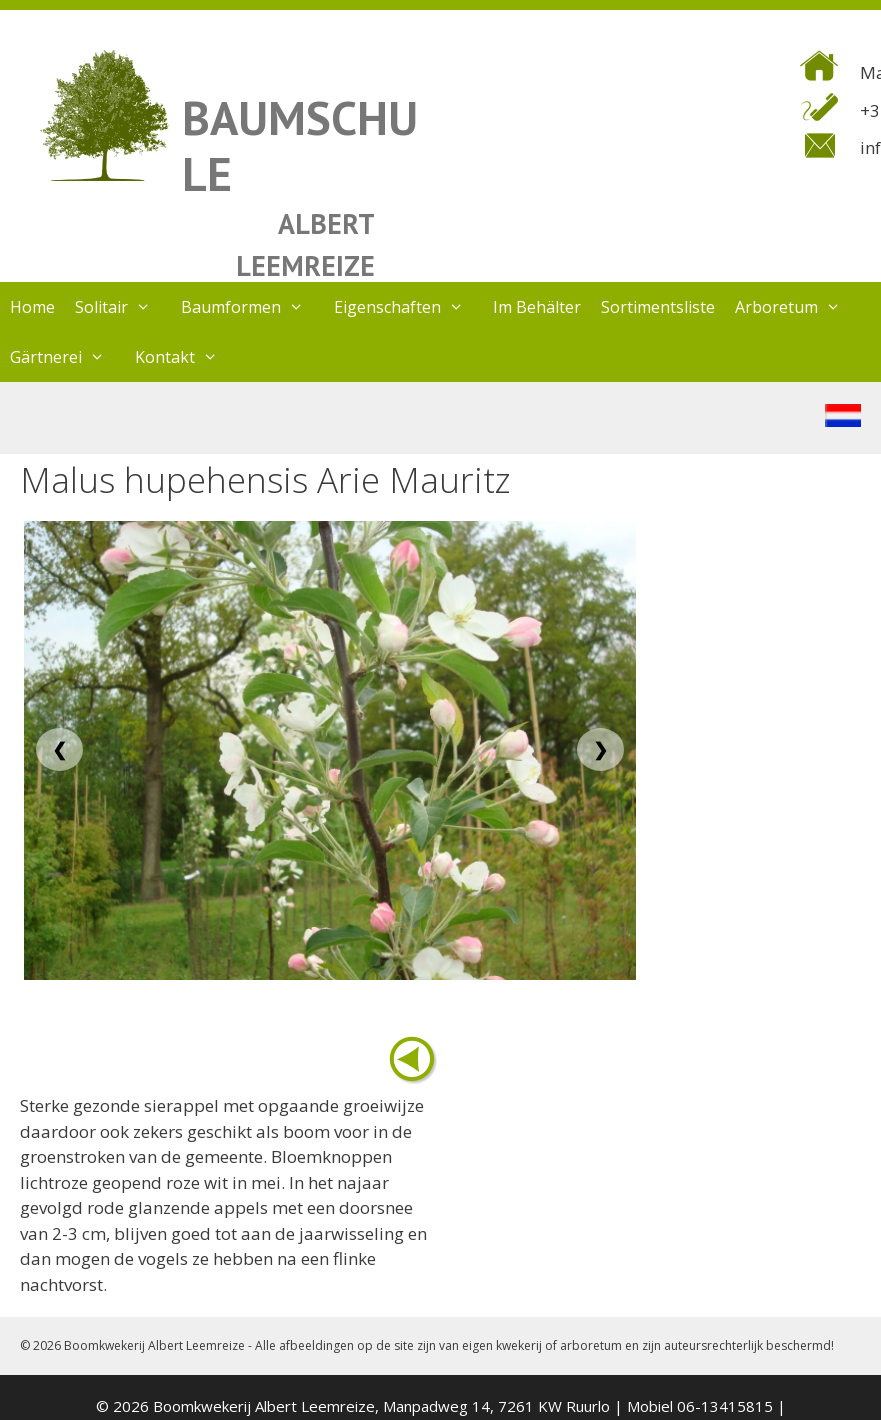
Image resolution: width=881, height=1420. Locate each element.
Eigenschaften (409, 307)
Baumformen (252, 307)
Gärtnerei (67, 357)
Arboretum (798, 307)
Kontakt (186, 357)
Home (32, 307)
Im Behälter (537, 307)
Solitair (123, 307)
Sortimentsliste (658, 307)
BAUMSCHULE (300, 145)
